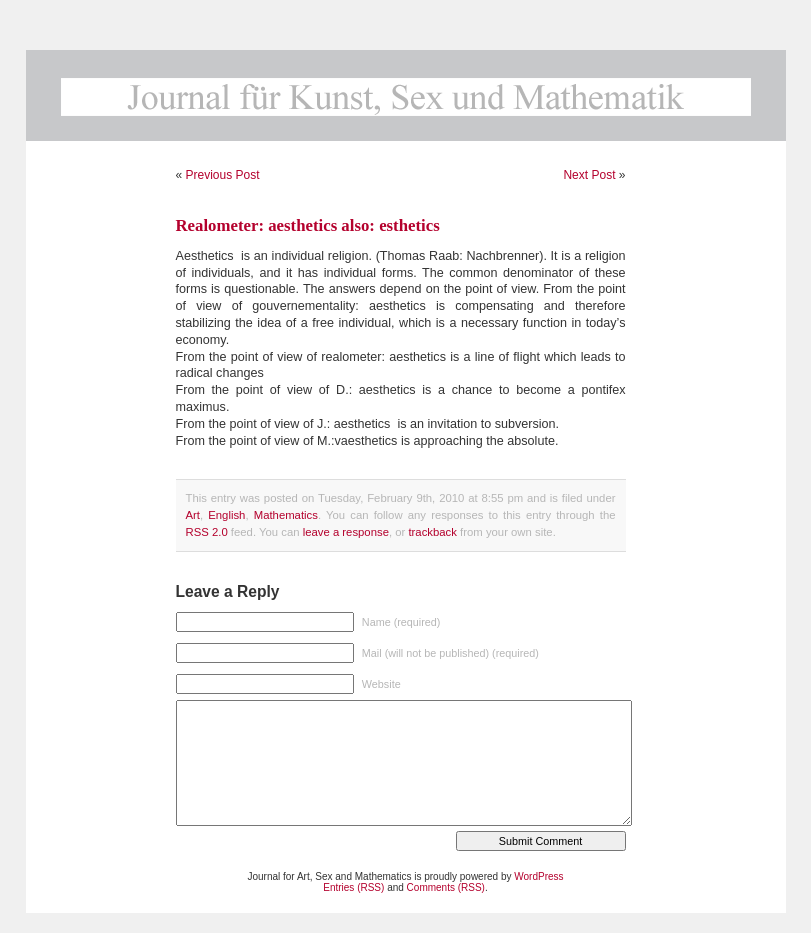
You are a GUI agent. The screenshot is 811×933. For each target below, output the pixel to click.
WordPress (538, 876)
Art (193, 515)
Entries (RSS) (353, 887)
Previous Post (223, 175)
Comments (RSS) (446, 887)
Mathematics (286, 515)
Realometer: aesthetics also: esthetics (308, 225)
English (226, 515)
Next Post (589, 175)
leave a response (346, 532)
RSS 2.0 (207, 532)
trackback (432, 532)
